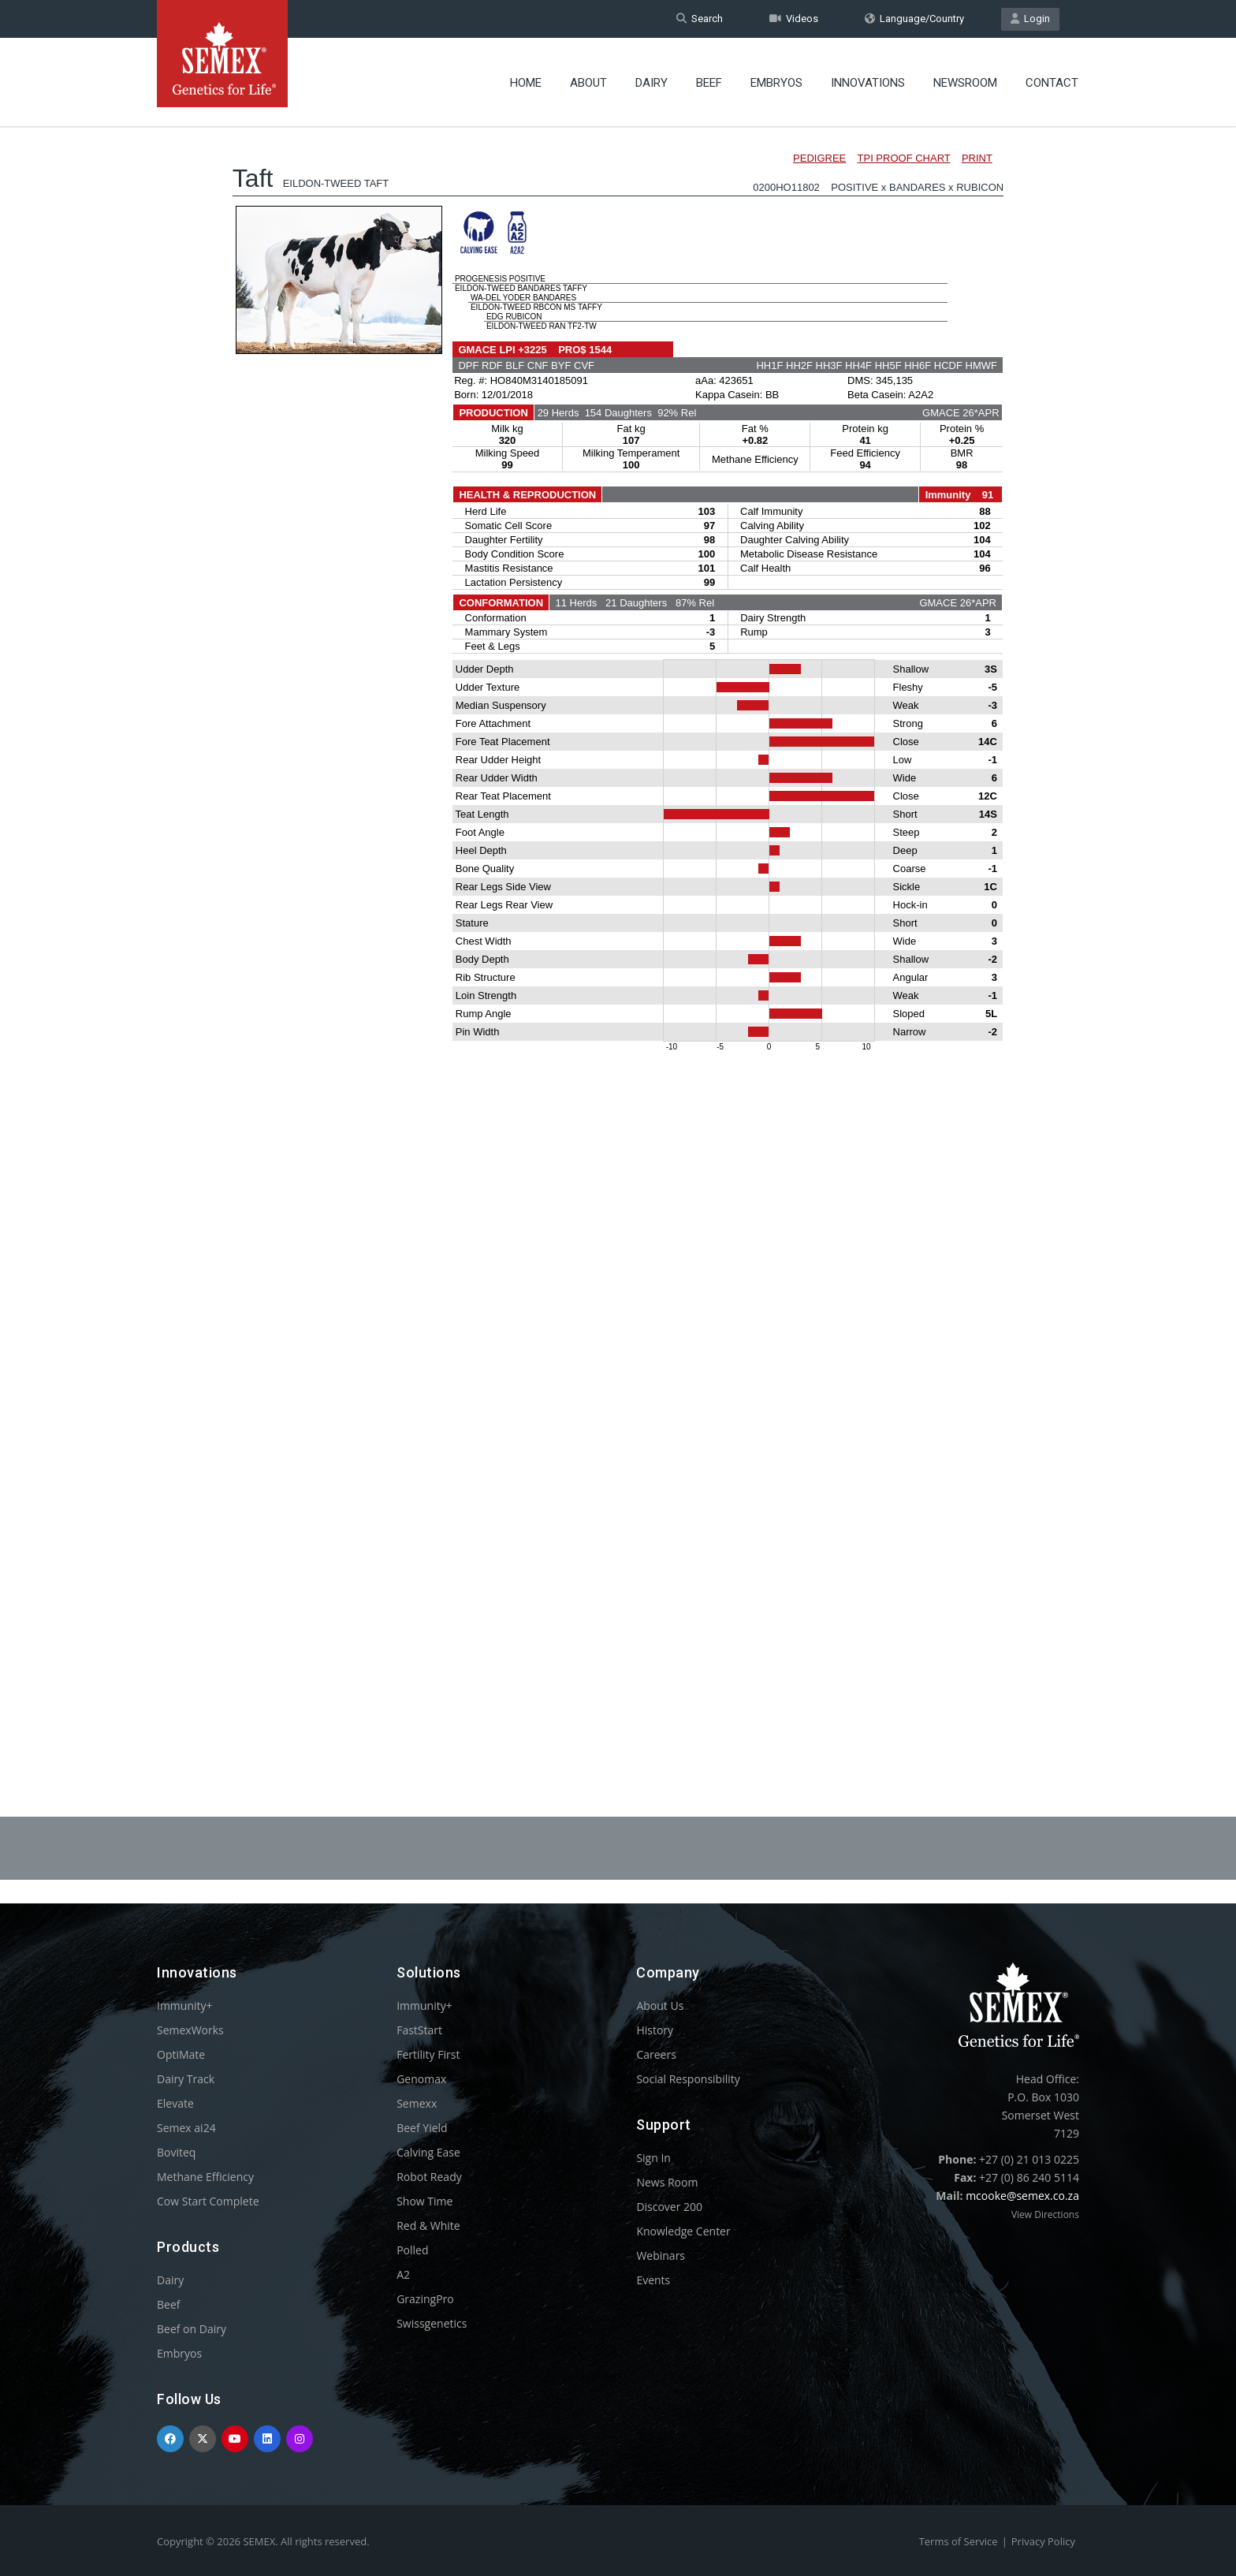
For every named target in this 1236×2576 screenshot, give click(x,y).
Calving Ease (428, 2152)
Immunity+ (185, 2005)
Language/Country (914, 18)
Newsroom (965, 83)
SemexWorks (190, 2029)
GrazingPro (425, 2298)
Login (1030, 18)
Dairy (651, 83)
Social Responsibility (687, 2078)
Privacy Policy (1043, 2541)
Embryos (776, 83)
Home (526, 83)
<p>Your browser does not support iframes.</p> (618, 928)
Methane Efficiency (205, 2176)
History (654, 2029)
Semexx (416, 2103)
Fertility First (428, 2054)
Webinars (660, 2255)
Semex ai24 (186, 2127)
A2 (403, 2274)
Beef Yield (421, 2127)
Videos (793, 18)
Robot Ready (429, 2176)
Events (653, 2279)
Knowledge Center (683, 2231)
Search (699, 18)
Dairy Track (185, 2078)
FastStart (419, 2029)
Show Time (424, 2201)
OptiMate (181, 2054)
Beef (709, 83)
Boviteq (176, 2152)
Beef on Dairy (191, 2328)
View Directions (1045, 2214)
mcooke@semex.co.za (1022, 2195)
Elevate (175, 2103)
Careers (656, 2054)
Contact (1052, 83)
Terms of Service (958, 2541)
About (588, 83)
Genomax (421, 2078)
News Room (667, 2182)
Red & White (428, 2225)
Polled (412, 2249)
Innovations (868, 83)
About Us (659, 2005)
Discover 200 (669, 2206)
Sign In (653, 2157)
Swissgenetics (431, 2323)
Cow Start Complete (208, 2201)
